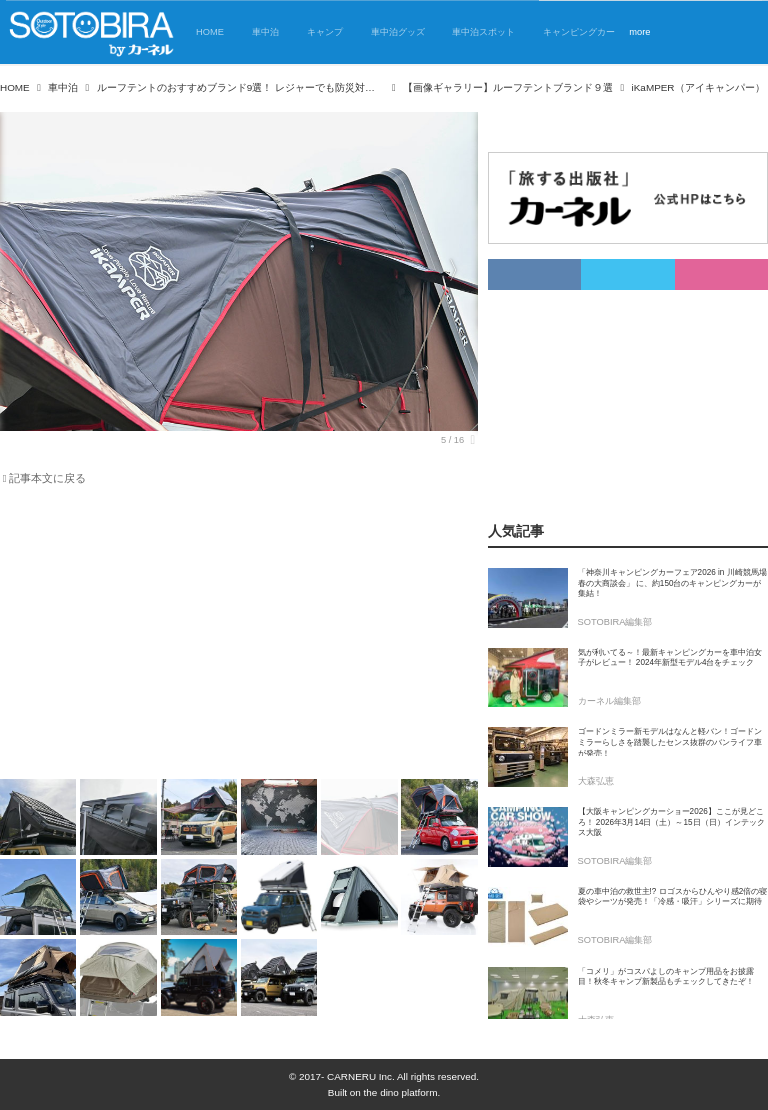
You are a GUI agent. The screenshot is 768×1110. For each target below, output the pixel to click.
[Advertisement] (227, 636)
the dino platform (401, 1092)
